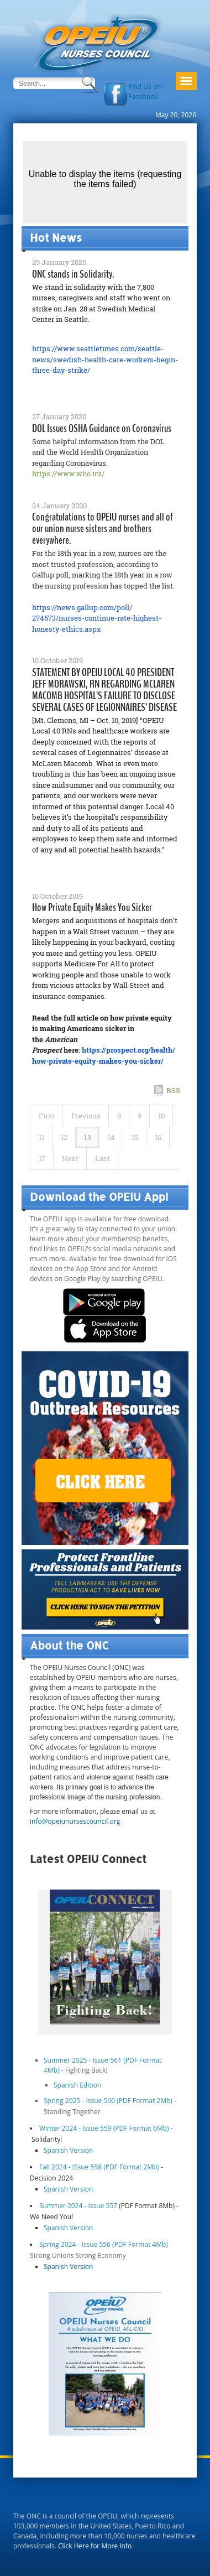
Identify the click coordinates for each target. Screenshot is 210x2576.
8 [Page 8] (119, 1116)
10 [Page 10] (161, 1116)
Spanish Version (68, 2150)
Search (90, 84)
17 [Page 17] (42, 1158)
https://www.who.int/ (68, 473)
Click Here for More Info (95, 2546)
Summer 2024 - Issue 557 (78, 2205)
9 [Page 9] (139, 1116)
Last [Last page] (102, 1158)
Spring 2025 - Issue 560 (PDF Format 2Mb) (109, 2100)
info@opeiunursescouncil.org (75, 1821)
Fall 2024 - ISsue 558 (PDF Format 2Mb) (100, 2167)
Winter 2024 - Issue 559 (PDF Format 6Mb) (104, 2128)
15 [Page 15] (135, 1137)
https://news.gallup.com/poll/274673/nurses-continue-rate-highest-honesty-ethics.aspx (96, 618)
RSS (173, 1090)
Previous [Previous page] (86, 1116)
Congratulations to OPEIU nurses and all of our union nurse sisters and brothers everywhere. (102, 528)
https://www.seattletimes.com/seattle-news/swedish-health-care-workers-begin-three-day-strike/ (105, 359)
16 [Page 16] (158, 1137)
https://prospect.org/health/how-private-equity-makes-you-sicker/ (103, 1055)
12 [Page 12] (64, 1137)
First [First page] (47, 1116)
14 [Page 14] (111, 1137)
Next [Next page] (70, 1158)
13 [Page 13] (87, 1137)
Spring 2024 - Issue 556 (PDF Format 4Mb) (103, 2244)
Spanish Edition (77, 2085)
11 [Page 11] (41, 1137)
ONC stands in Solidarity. (73, 274)
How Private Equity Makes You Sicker (92, 907)
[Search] (46, 83)
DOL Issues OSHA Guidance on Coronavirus (101, 428)
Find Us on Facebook (144, 91)
